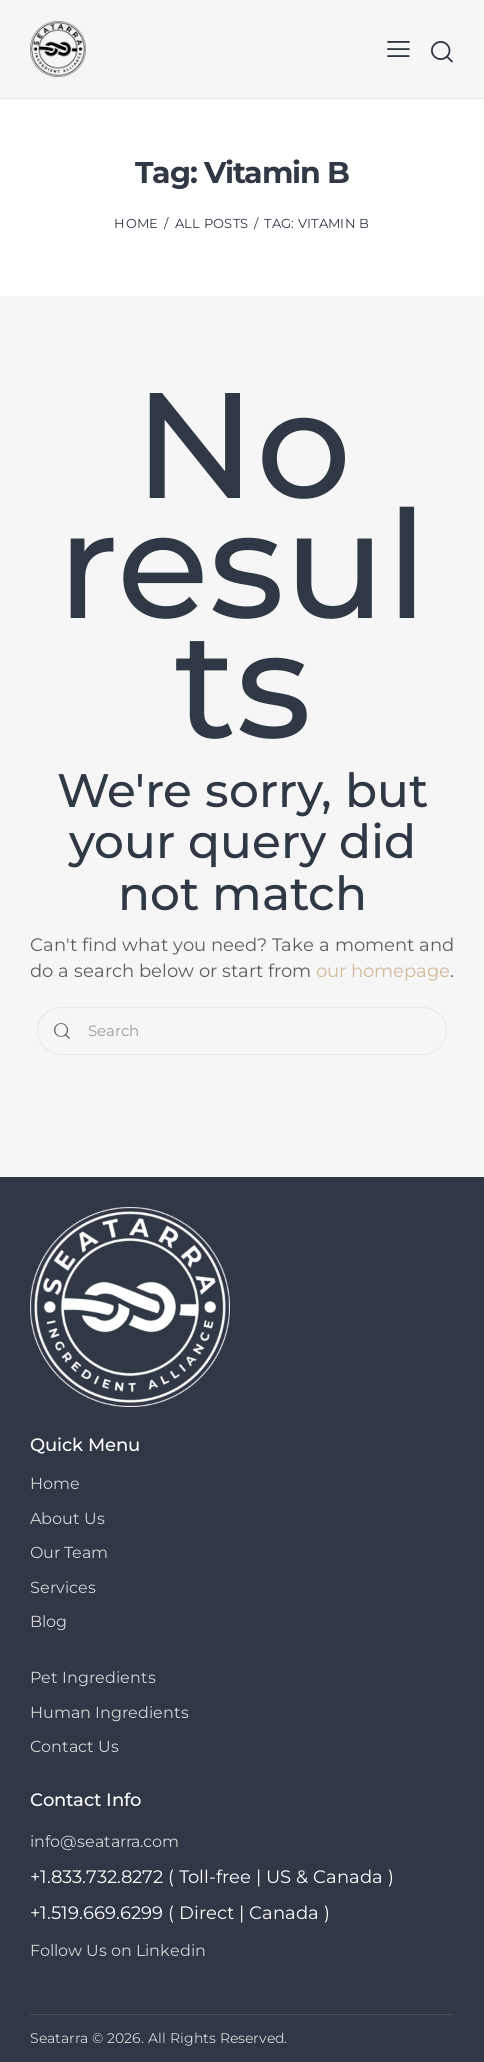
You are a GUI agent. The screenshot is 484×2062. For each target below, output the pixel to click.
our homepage (383, 970)
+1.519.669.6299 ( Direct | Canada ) (180, 1912)
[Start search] (441, 51)
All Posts (212, 223)
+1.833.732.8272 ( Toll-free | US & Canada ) (212, 1876)
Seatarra (59, 2037)
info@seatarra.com (104, 1840)
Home (136, 223)
